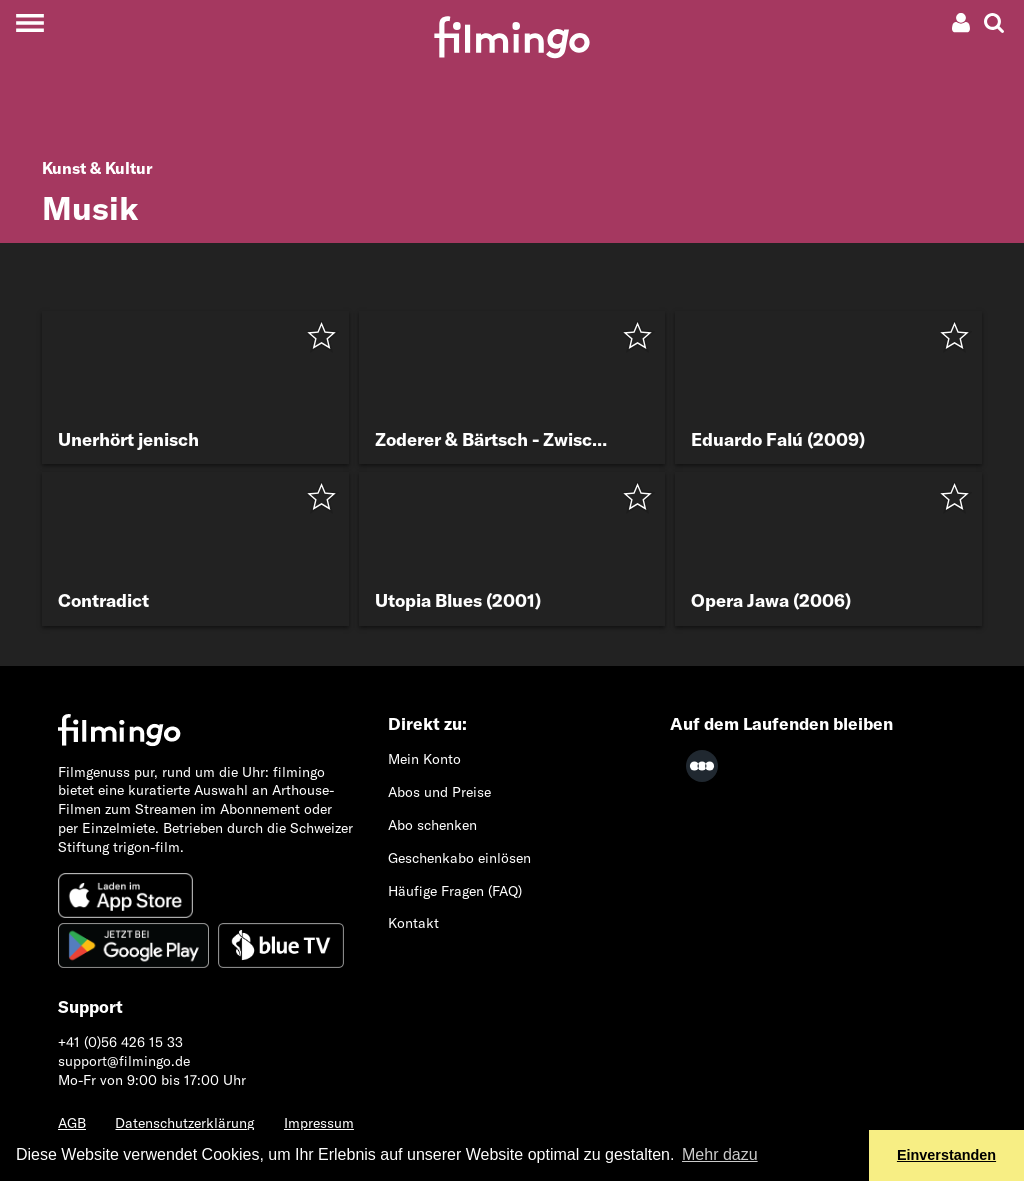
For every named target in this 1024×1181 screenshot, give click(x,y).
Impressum (319, 1123)
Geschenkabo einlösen (459, 858)
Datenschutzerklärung (184, 1123)
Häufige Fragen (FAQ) (455, 891)
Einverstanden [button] (946, 1155)
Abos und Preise (439, 792)
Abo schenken (432, 825)
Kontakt (413, 923)
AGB (72, 1123)
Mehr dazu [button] (720, 1154)
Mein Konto (424, 759)
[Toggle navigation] (29, 22)
